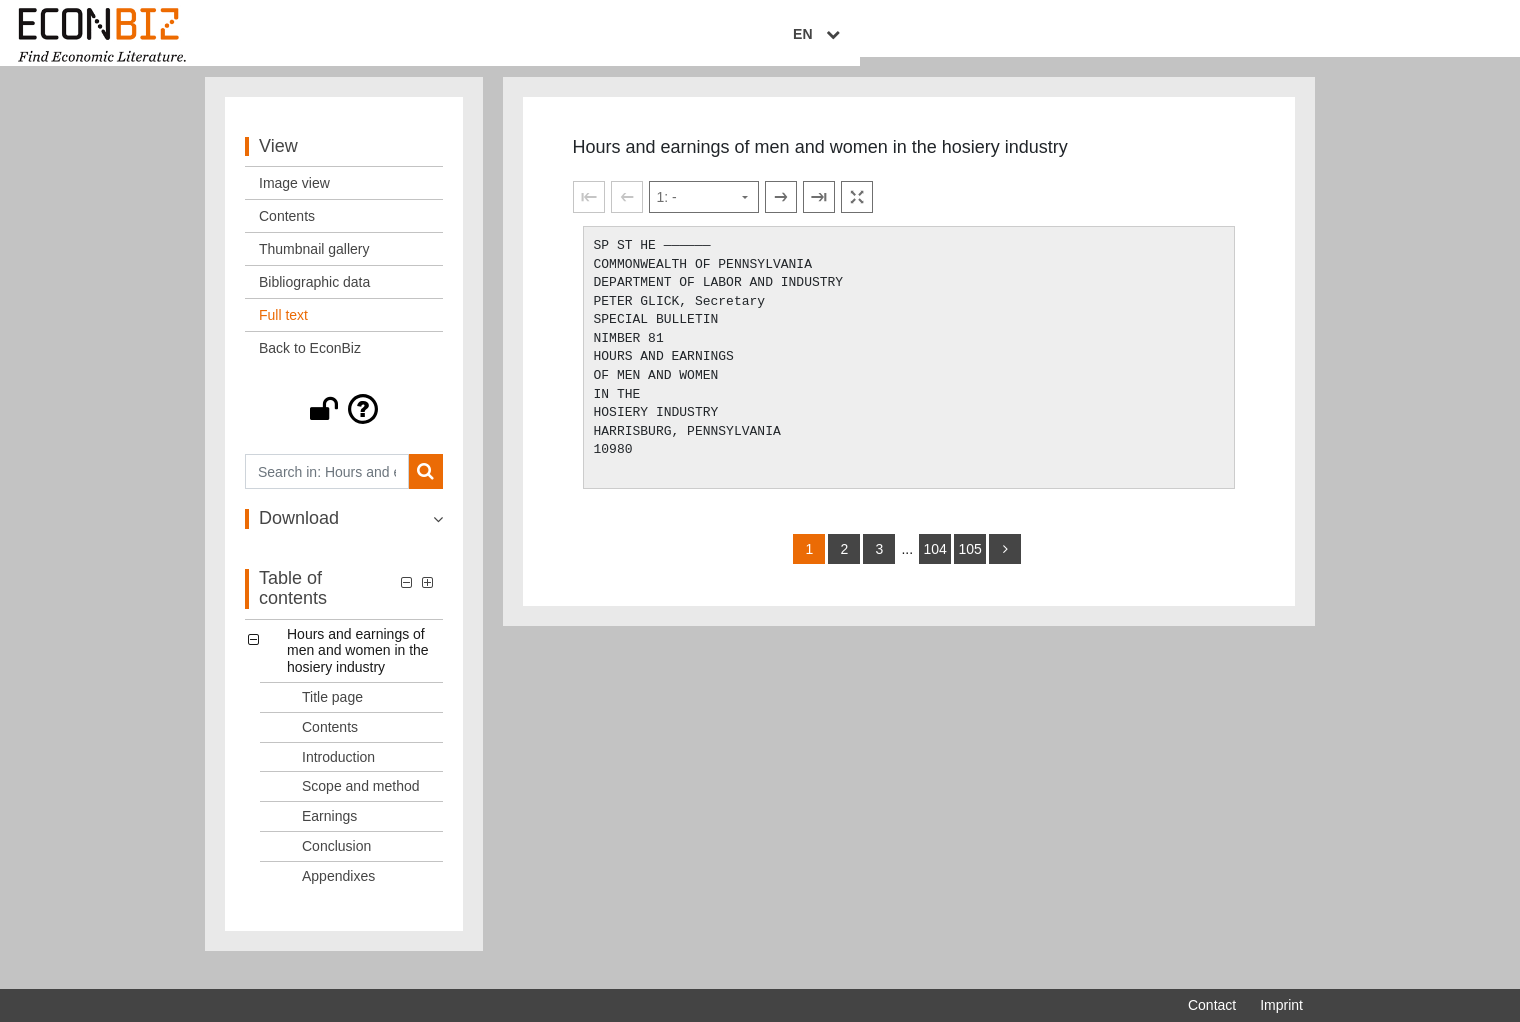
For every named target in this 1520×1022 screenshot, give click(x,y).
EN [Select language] (1289, 37)
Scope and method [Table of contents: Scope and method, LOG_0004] (361, 805)
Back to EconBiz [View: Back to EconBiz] (310, 367)
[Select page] (704, 216)
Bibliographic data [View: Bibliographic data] (314, 301)
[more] (1005, 568)
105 (969, 568)
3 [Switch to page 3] (880, 568)
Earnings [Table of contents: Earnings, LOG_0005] (329, 835)
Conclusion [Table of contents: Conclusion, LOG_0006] (336, 865)
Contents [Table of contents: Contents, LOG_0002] (330, 745)
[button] (344, 428)
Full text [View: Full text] (283, 334)
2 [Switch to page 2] (845, 568)
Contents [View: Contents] (287, 235)
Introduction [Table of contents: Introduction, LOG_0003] (338, 775)
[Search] (425, 490)
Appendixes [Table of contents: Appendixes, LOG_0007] (338, 894)
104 (934, 568)
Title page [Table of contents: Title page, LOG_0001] (332, 716)
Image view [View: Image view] (294, 202)
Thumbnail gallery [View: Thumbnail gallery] (314, 268)
